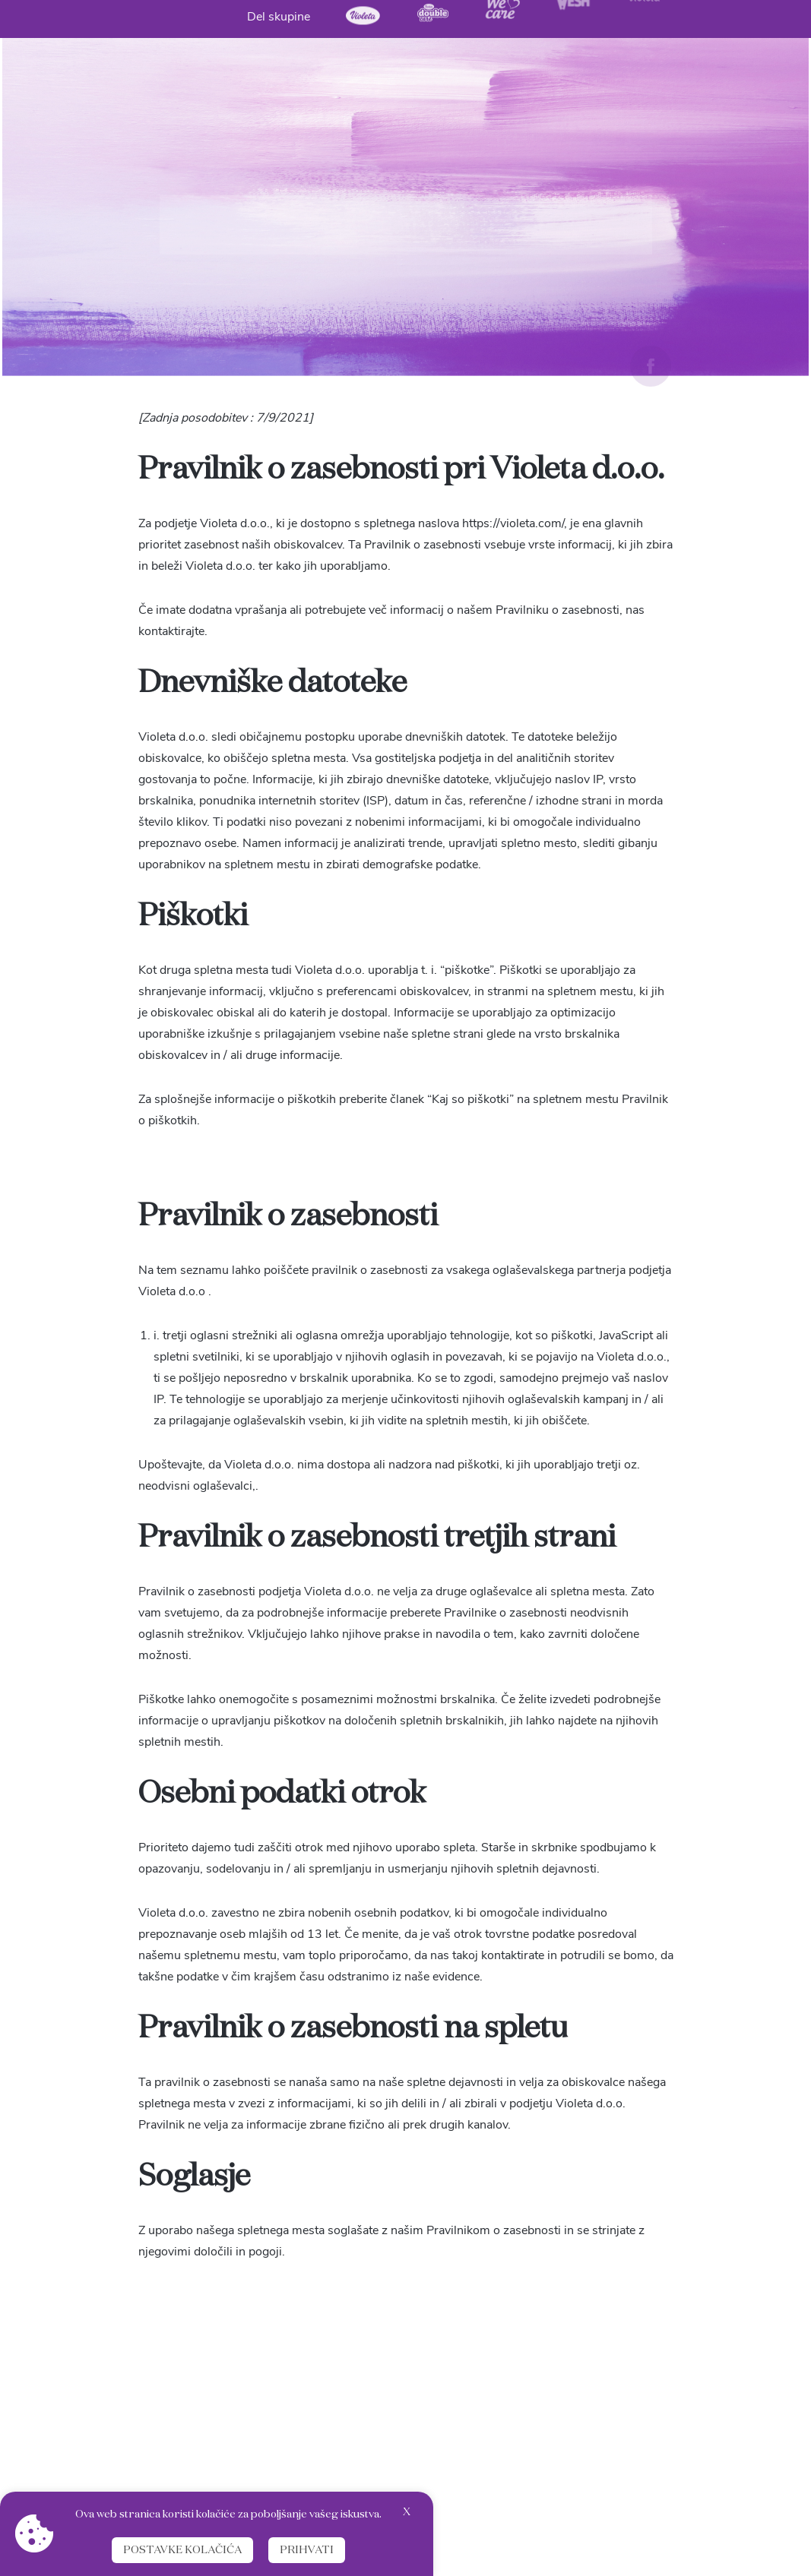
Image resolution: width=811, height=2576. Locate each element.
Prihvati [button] (307, 2550)
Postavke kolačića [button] (182, 2550)
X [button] (406, 2512)
